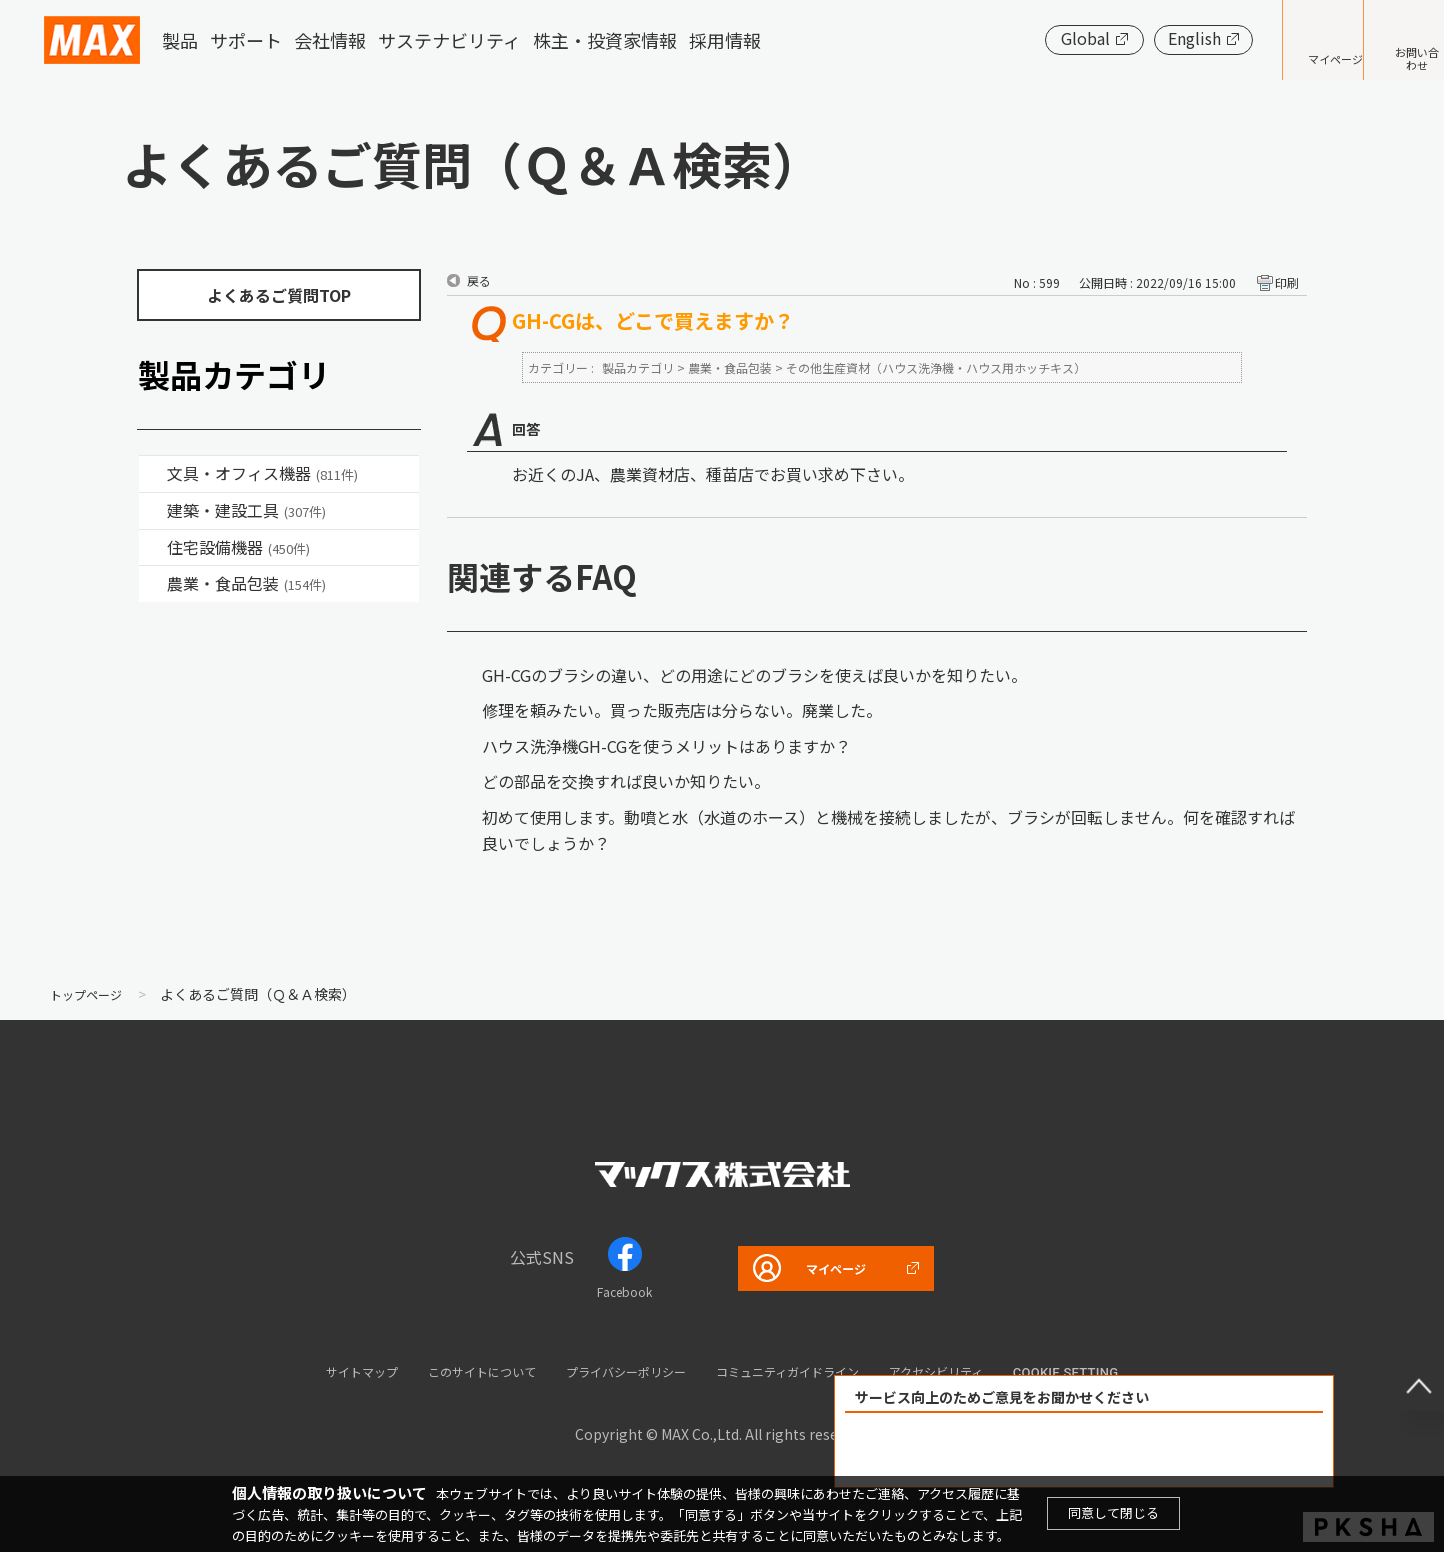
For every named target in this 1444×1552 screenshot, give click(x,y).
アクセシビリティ (991, 1370)
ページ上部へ (1404, 1371)
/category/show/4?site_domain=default (153, 474)
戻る (479, 280)
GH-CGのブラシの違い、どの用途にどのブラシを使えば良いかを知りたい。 (754, 675)
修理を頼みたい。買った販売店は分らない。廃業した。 (682, 710)
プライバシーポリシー (618, 1370)
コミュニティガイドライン (812, 1370)
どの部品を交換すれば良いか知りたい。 (626, 781)
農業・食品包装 (246, 583)
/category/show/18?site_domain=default (153, 511)
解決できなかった (1199, 1450)
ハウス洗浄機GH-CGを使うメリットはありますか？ (666, 746)
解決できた (970, 1450)
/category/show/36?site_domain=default (153, 548)
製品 (180, 40)
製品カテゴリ (638, 367)
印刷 (1287, 282)
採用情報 (725, 40)
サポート (246, 40)
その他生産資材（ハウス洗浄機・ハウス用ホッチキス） (936, 367)
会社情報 (330, 40)
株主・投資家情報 (605, 40)
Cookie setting (1133, 1372)
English (1133, 38)
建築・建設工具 (246, 510)
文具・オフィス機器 (262, 473)
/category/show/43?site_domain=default (153, 584)
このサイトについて (445, 1370)
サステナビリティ (449, 40)
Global (1024, 38)
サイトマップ (303, 1370)
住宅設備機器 (238, 547)
